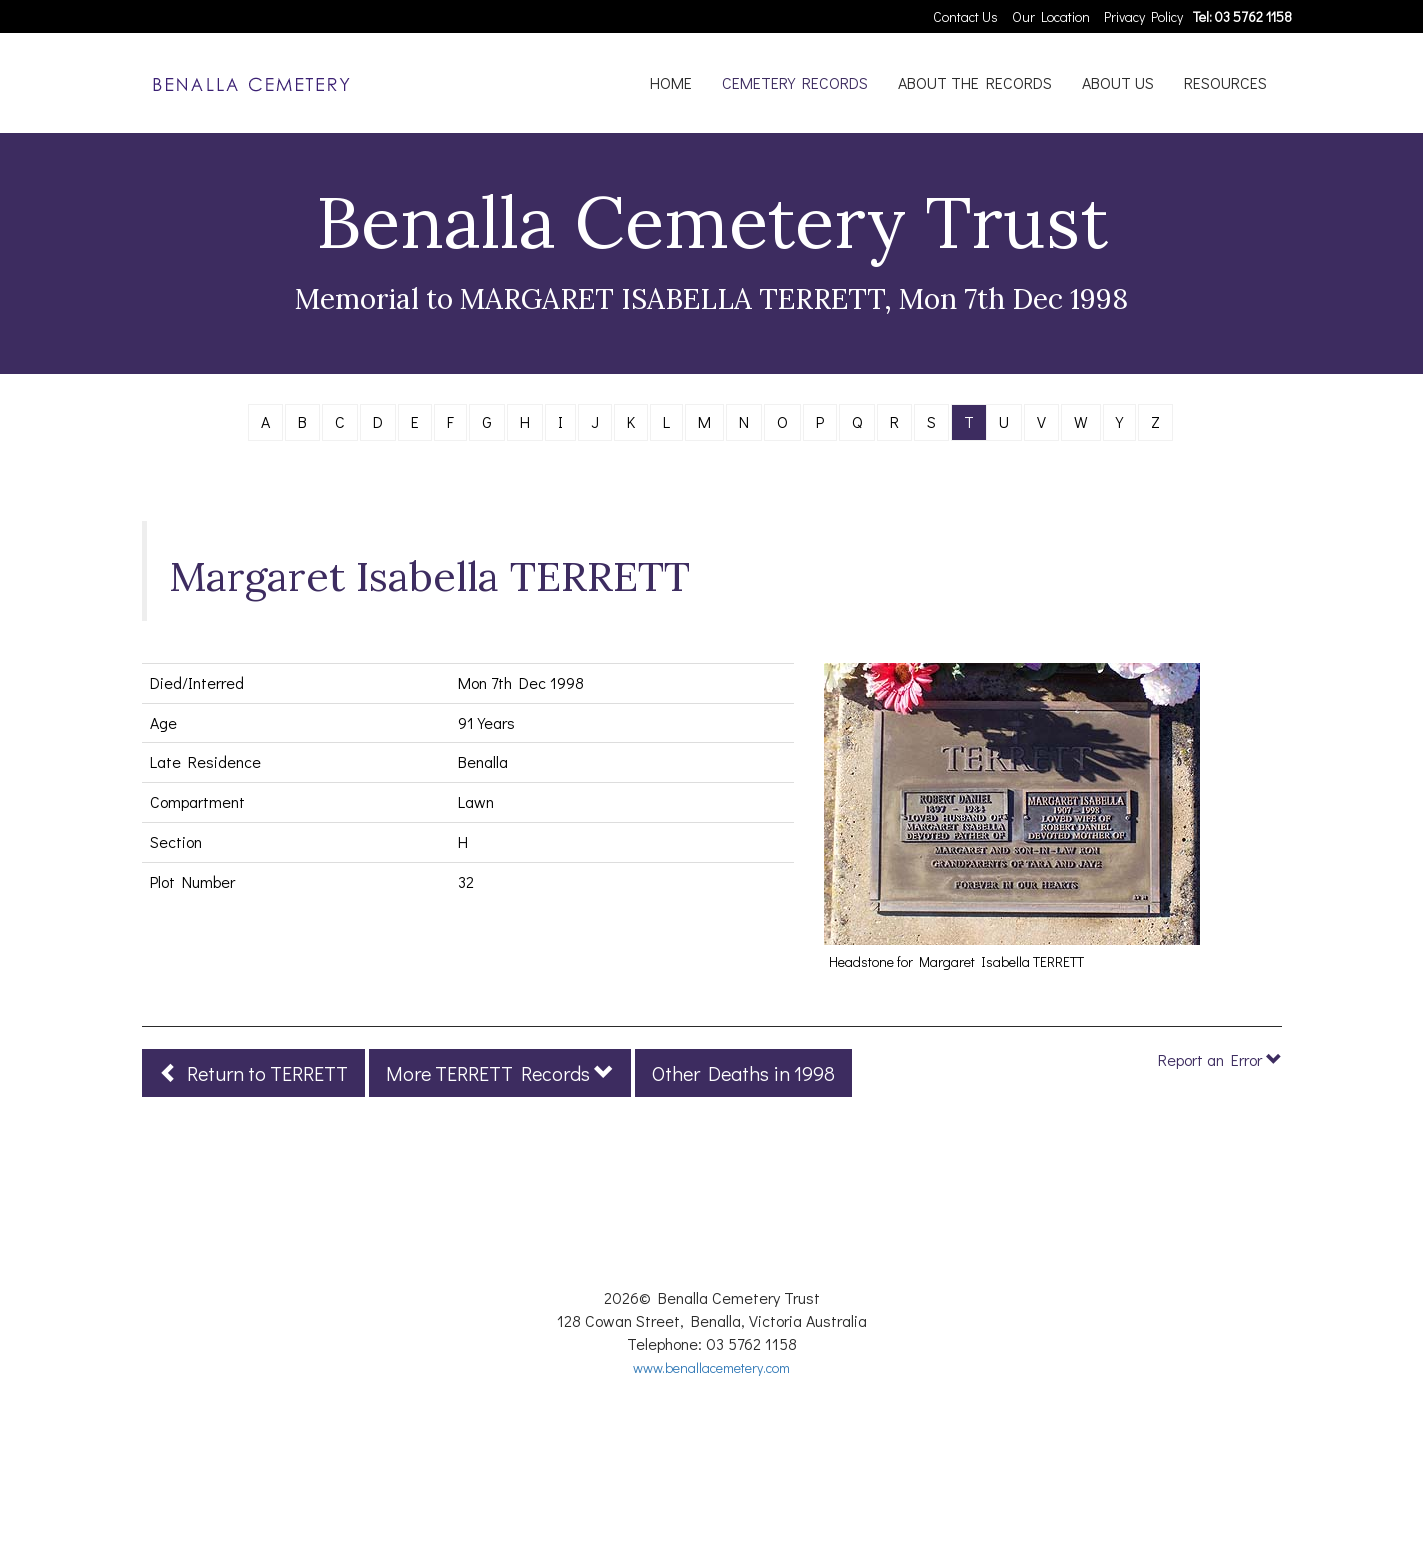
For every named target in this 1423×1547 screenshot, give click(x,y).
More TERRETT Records (500, 1073)
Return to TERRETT (253, 1073)
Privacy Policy (1143, 16)
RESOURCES (1225, 82)
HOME (671, 82)
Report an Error (1220, 1059)
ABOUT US (1118, 82)
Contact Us (965, 16)
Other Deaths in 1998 (743, 1073)
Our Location (1051, 16)
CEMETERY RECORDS (795, 82)
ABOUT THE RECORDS (975, 82)
